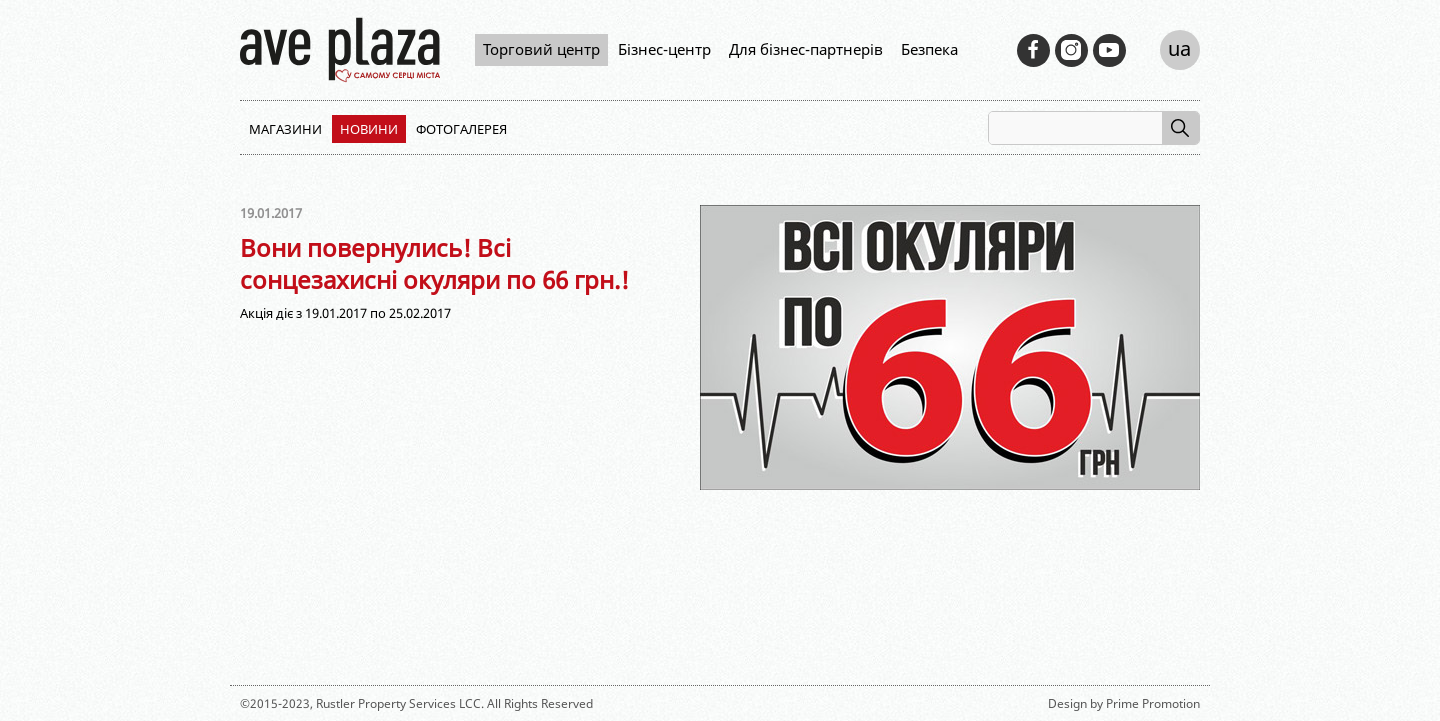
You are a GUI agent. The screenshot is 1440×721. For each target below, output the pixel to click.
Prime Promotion (1153, 703)
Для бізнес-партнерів (806, 49)
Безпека (929, 49)
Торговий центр (541, 49)
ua (1179, 48)
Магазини (285, 129)
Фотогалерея (461, 129)
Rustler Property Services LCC (398, 703)
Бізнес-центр (664, 49)
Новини (369, 129)
